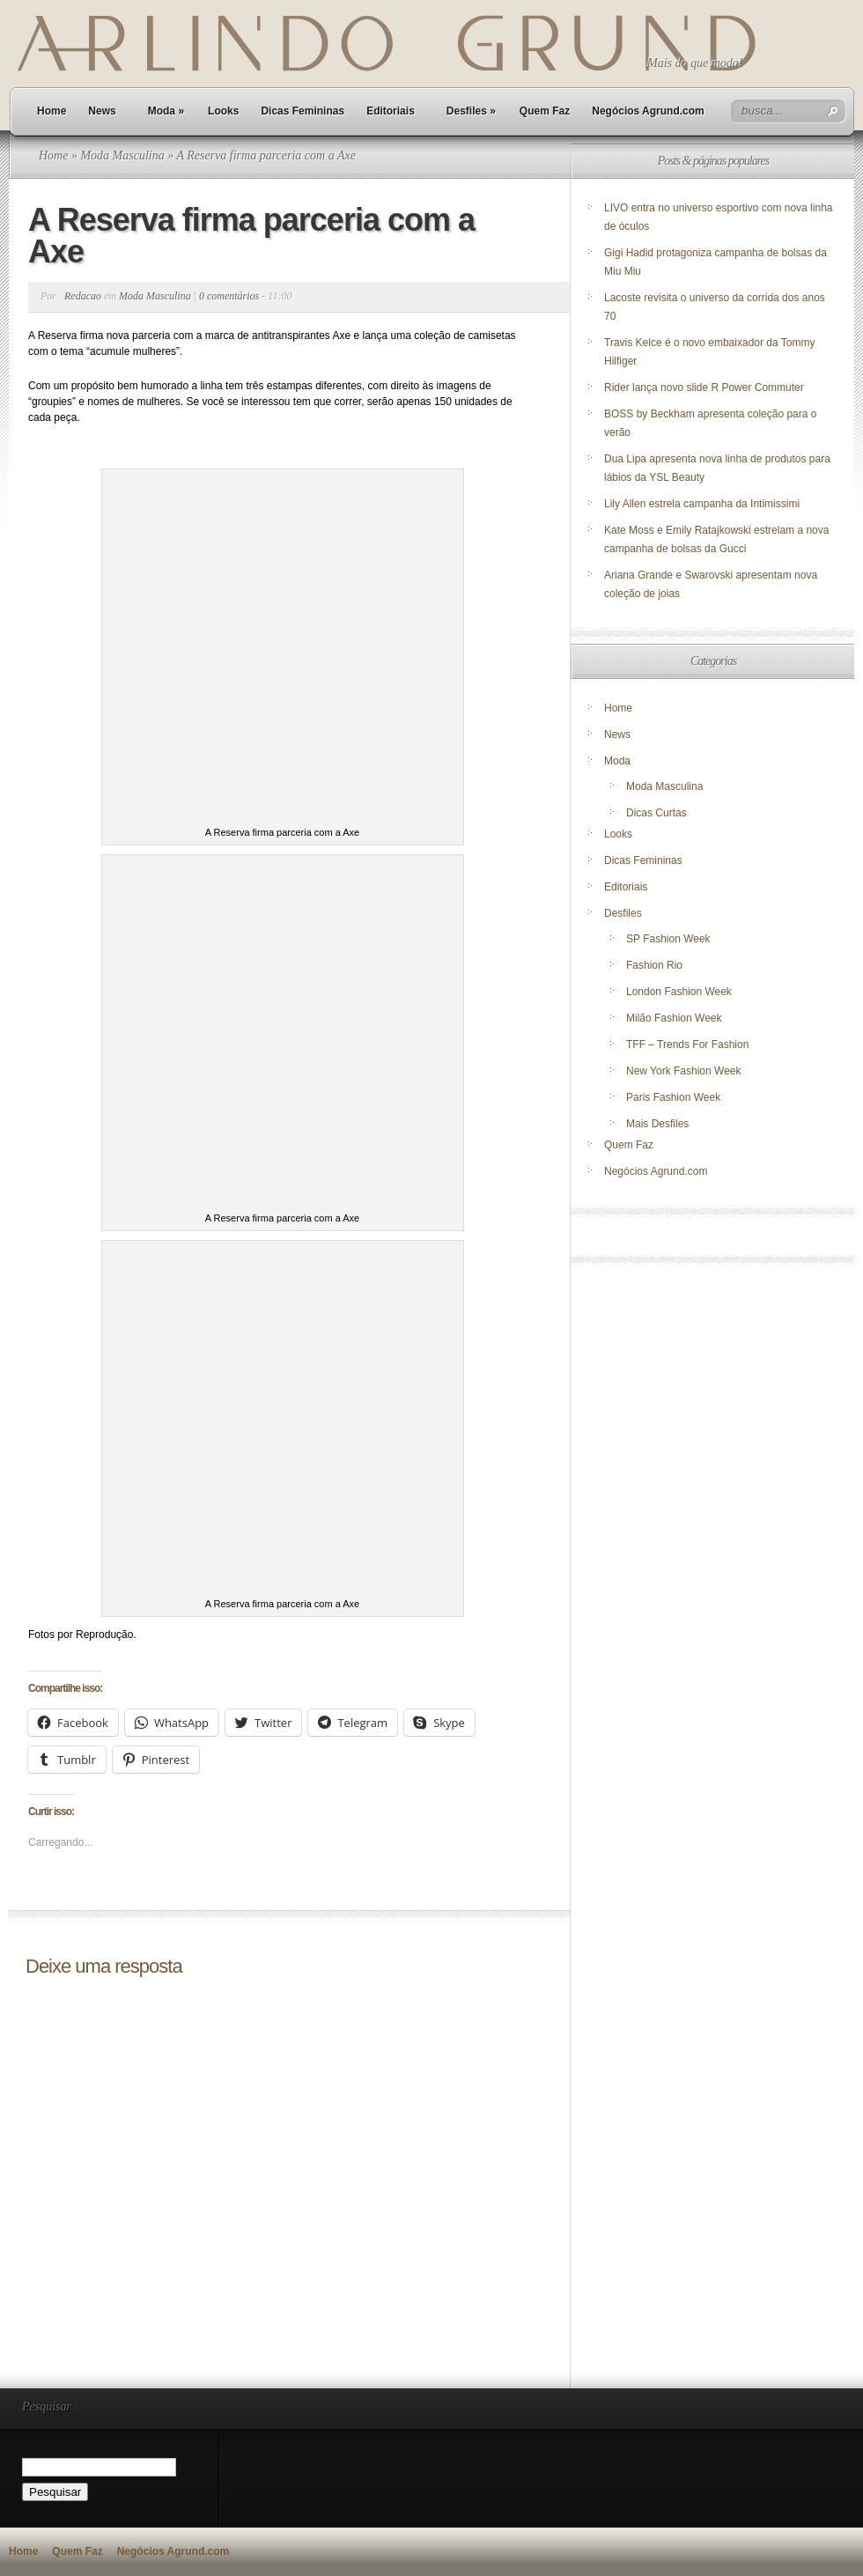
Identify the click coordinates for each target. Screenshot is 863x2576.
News (101, 111)
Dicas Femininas (302, 111)
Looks (223, 111)
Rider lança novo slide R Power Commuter (704, 387)
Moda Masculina (122, 155)
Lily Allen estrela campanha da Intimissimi (702, 504)
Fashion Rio (654, 965)
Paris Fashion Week (673, 1097)
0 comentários (229, 296)
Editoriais (390, 111)
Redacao (82, 296)
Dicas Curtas (656, 813)
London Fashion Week (679, 991)
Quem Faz (545, 111)
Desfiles (471, 111)
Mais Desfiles (657, 1124)
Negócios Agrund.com (648, 111)
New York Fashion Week (683, 1071)
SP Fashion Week (668, 939)
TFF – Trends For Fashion (687, 1044)
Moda (166, 111)
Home (51, 111)
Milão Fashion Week (674, 1018)
